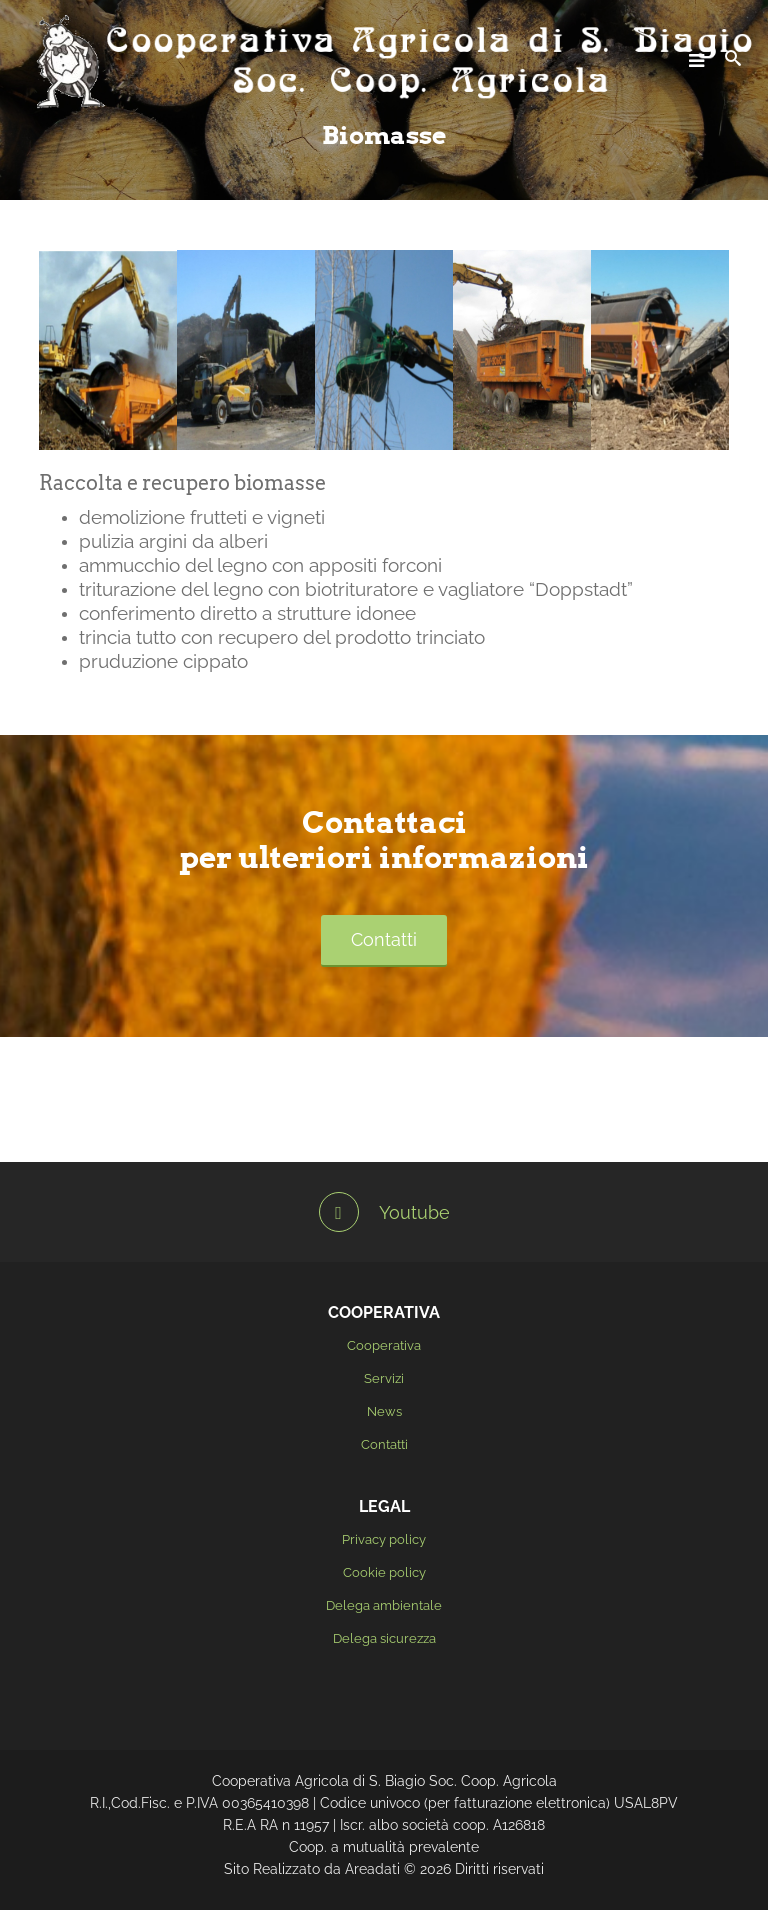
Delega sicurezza (384, 1638)
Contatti (384, 939)
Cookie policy (384, 1572)
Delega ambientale (384, 1605)
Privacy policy (384, 1539)
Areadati (372, 1869)
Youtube (384, 1212)
